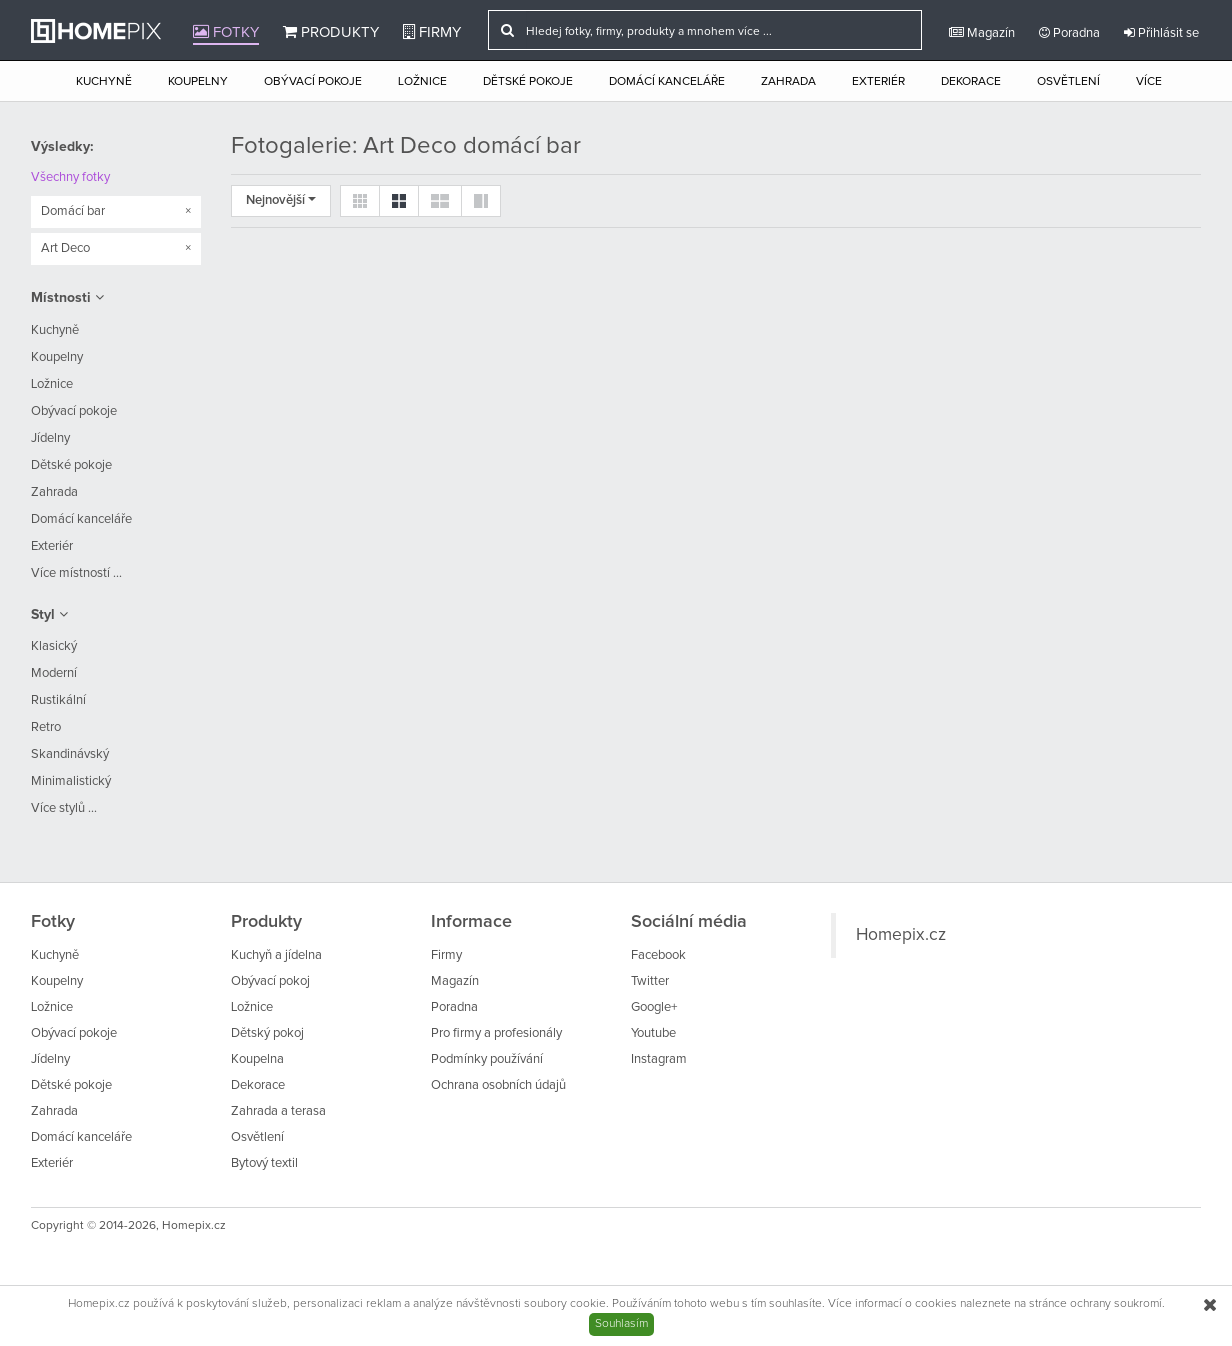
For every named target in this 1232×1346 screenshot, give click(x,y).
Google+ (654, 1007)
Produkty (331, 32)
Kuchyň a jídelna (276, 955)
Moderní (54, 673)
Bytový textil (264, 1163)
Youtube (653, 1033)
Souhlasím (621, 1324)
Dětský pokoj (267, 1033)
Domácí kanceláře (667, 82)
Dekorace (971, 82)
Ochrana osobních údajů (498, 1085)
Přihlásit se (1161, 33)
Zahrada (788, 82)
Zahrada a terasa (278, 1111)
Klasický (54, 646)
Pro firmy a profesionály (496, 1033)
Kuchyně (104, 82)
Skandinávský (70, 754)
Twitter (650, 981)
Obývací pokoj (270, 981)
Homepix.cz (901, 935)
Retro (46, 727)
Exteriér (878, 82)
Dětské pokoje (528, 82)
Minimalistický (71, 781)
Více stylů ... (64, 808)
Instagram (659, 1059)
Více (1149, 82)
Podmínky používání (487, 1059)
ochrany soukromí (1116, 1304)
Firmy (432, 32)
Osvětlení (1068, 82)
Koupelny (198, 82)
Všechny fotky (70, 177)
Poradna (1069, 33)
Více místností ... (76, 573)
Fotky (226, 32)
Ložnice (422, 82)
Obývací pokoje (313, 82)
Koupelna (257, 1059)
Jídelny (50, 438)
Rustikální (58, 700)
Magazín (982, 33)
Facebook (658, 955)
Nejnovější (281, 200)
